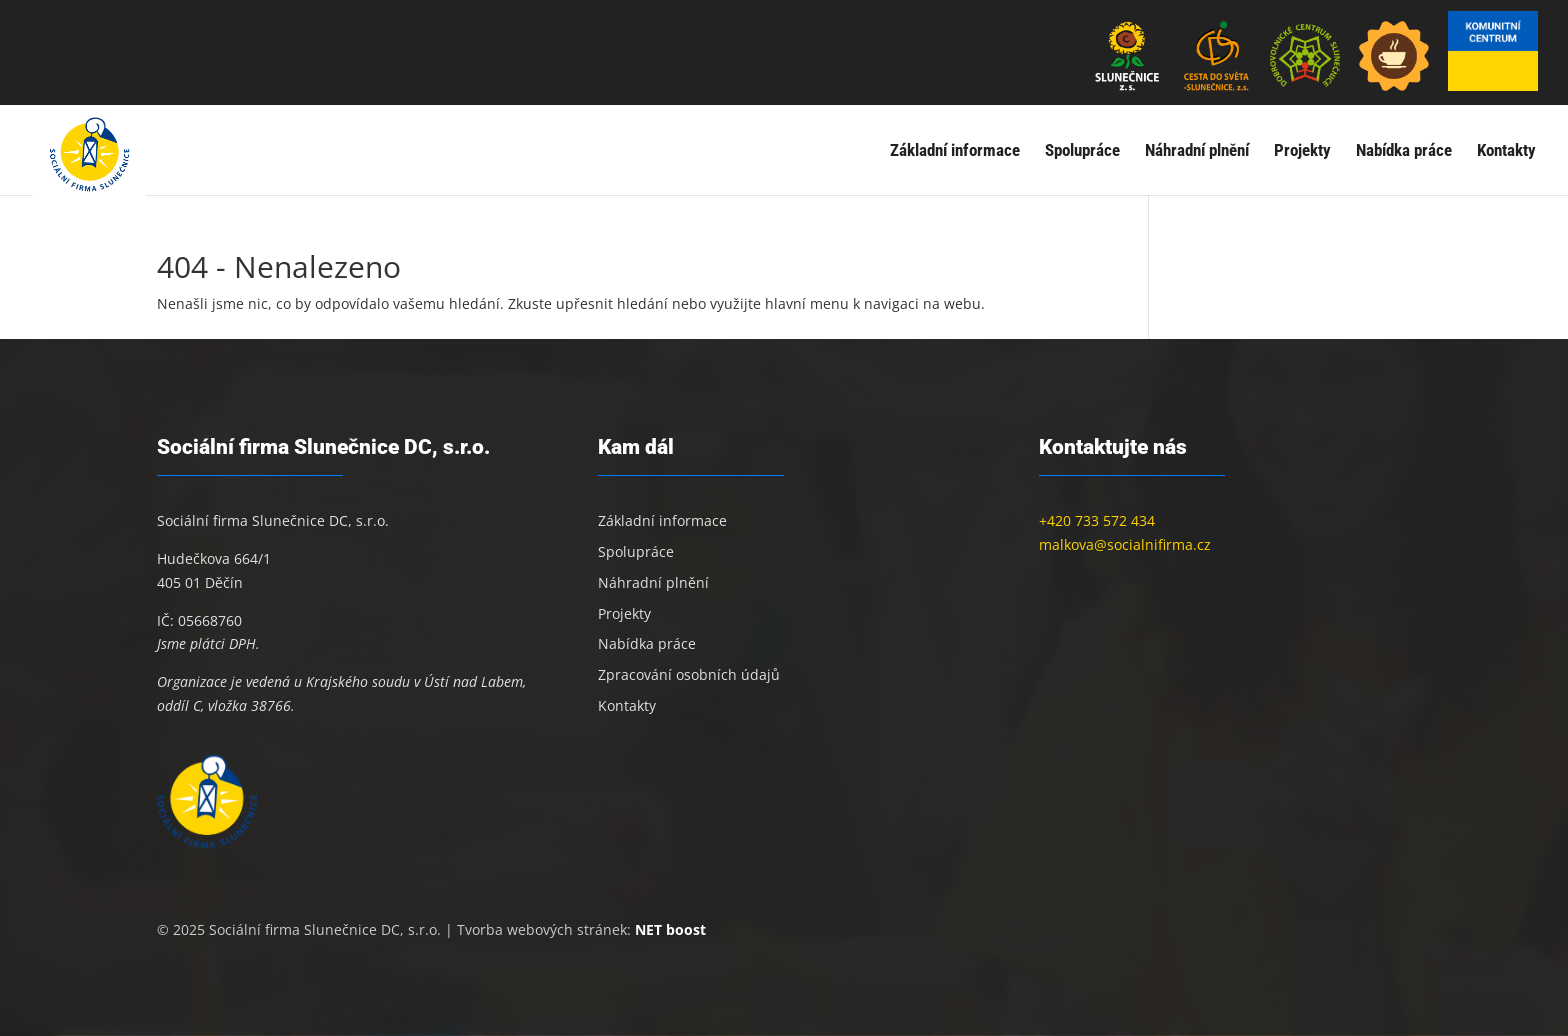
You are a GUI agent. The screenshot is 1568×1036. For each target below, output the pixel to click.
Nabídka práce (1404, 151)
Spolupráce (1082, 151)
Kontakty (1506, 151)
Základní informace (955, 151)
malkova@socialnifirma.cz (1125, 544)
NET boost (670, 929)
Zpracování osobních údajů (689, 674)
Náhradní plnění (1197, 151)
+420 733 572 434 (1097, 520)
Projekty (1302, 151)
